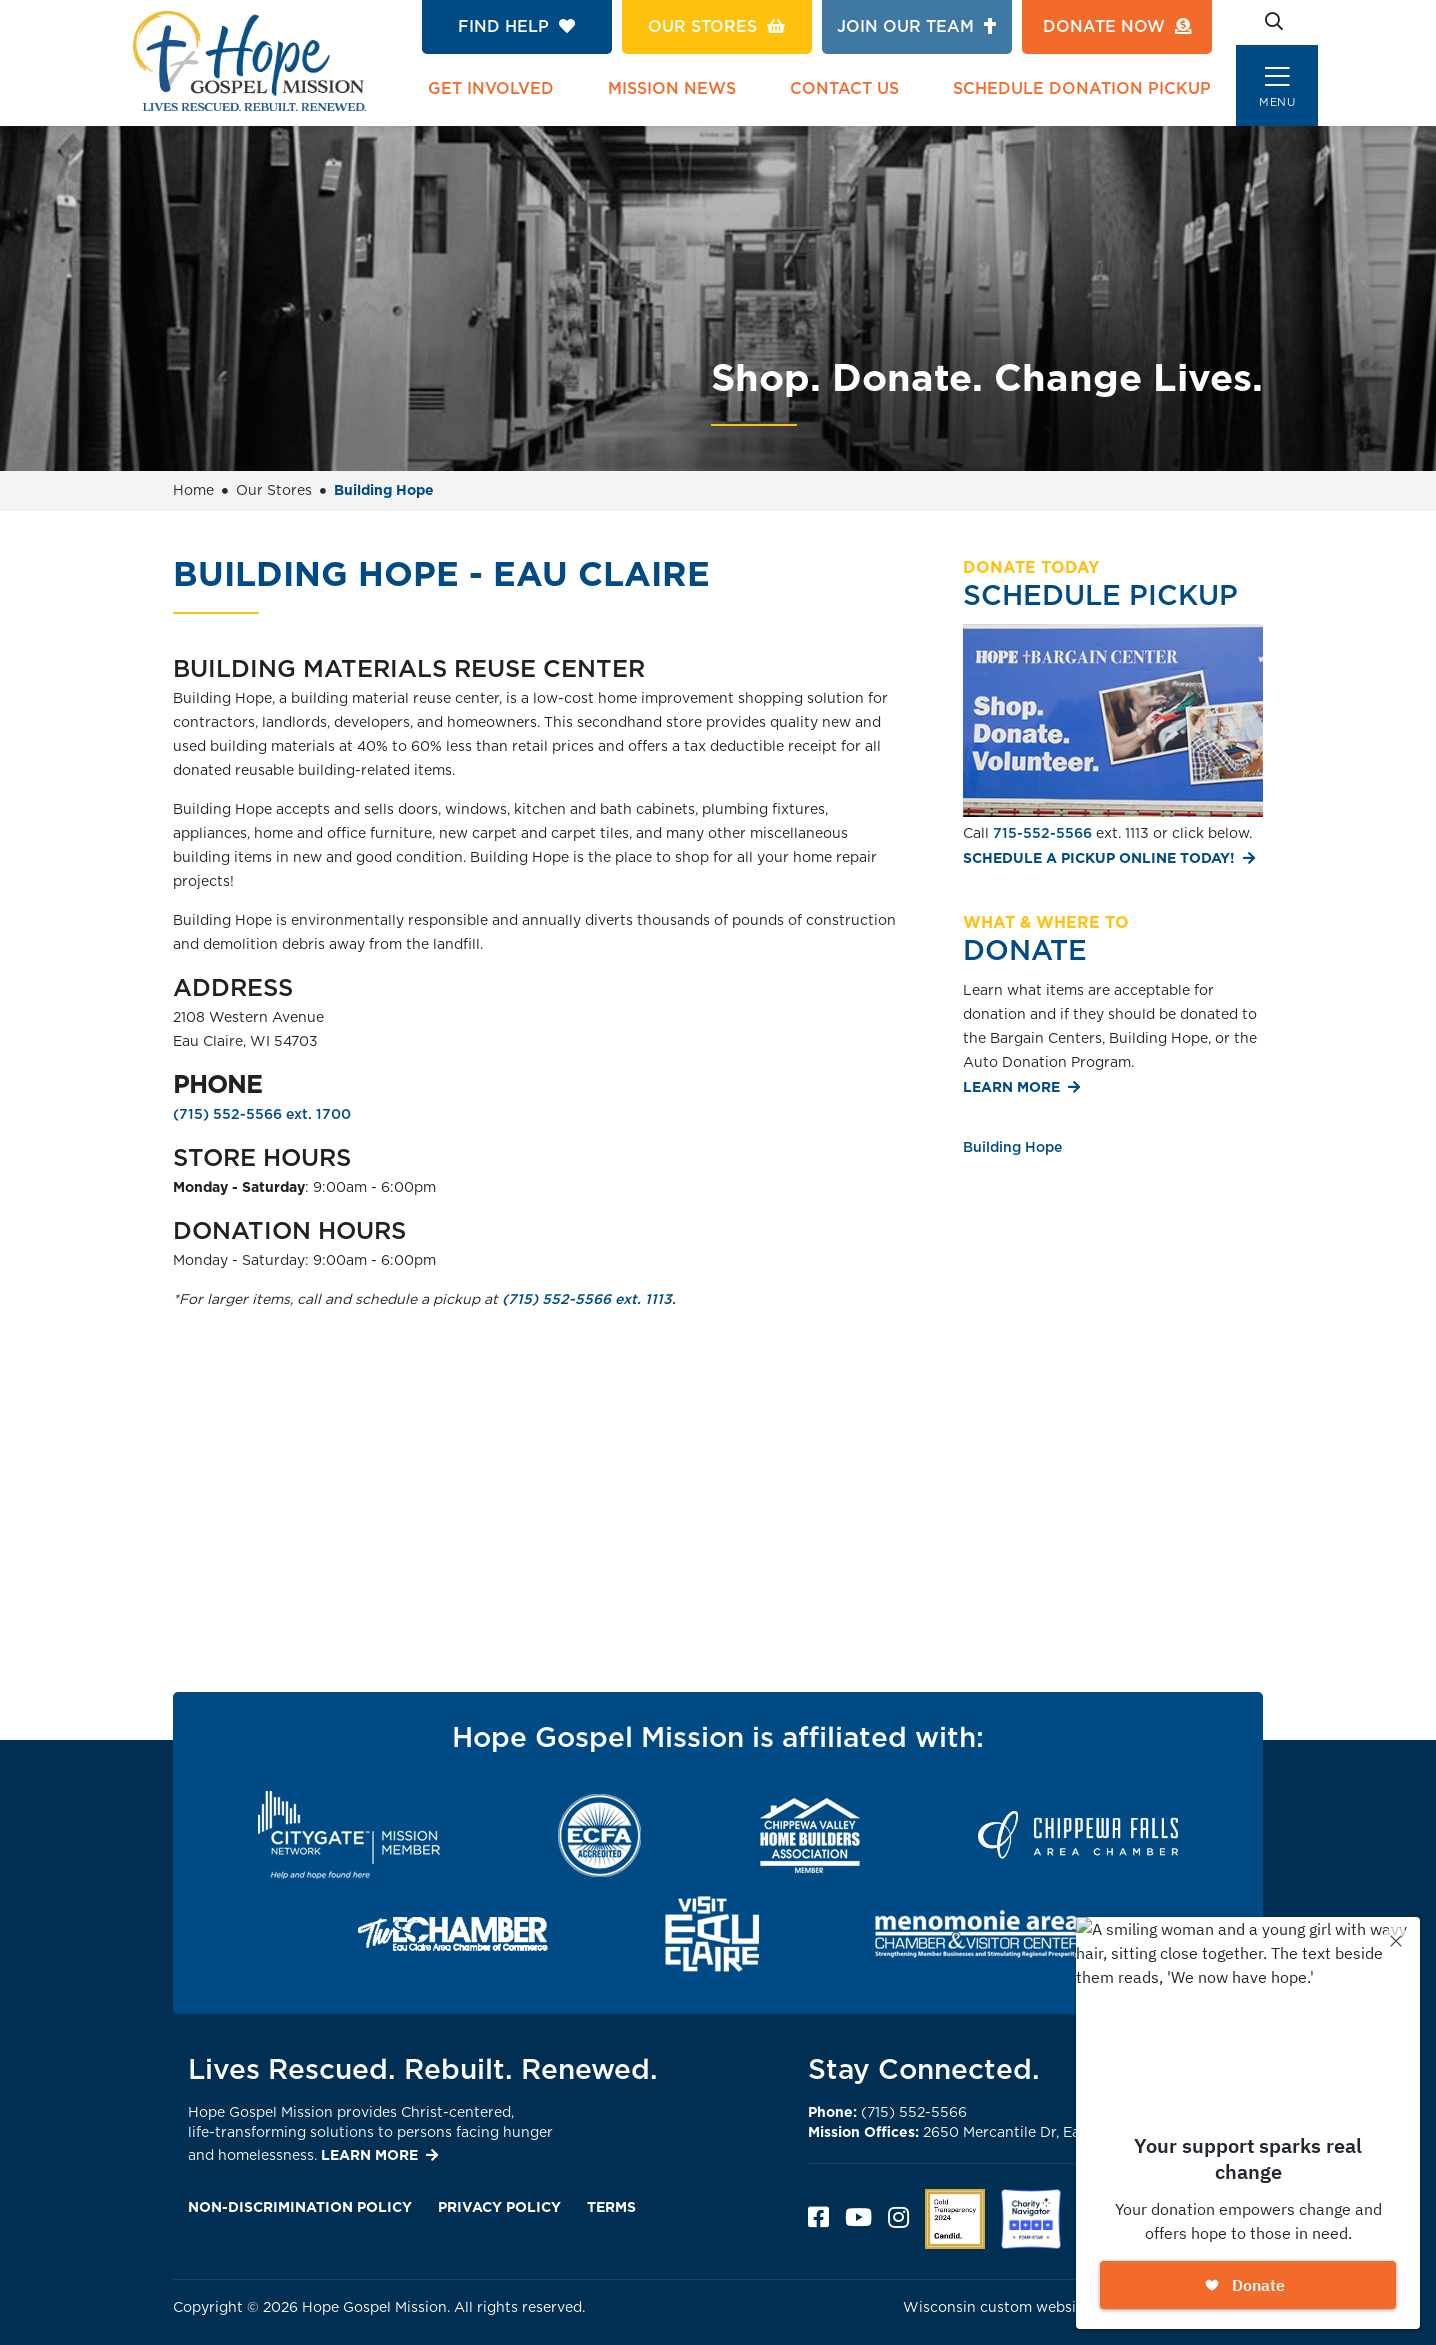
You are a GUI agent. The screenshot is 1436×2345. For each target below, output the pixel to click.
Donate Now (1117, 26)
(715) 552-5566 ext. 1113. (589, 1300)
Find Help (516, 26)
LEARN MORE (369, 2156)
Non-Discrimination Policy (300, 2208)
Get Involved (491, 89)
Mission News (672, 89)
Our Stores (716, 26)
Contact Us (844, 89)
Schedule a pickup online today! (1099, 859)
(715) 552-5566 (887, 2113)
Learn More (1011, 1088)
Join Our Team (916, 26)
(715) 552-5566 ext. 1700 (262, 1115)
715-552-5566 (1042, 834)
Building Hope (1012, 1148)
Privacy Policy (499, 2208)
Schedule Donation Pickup (1082, 89)
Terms (611, 2208)
